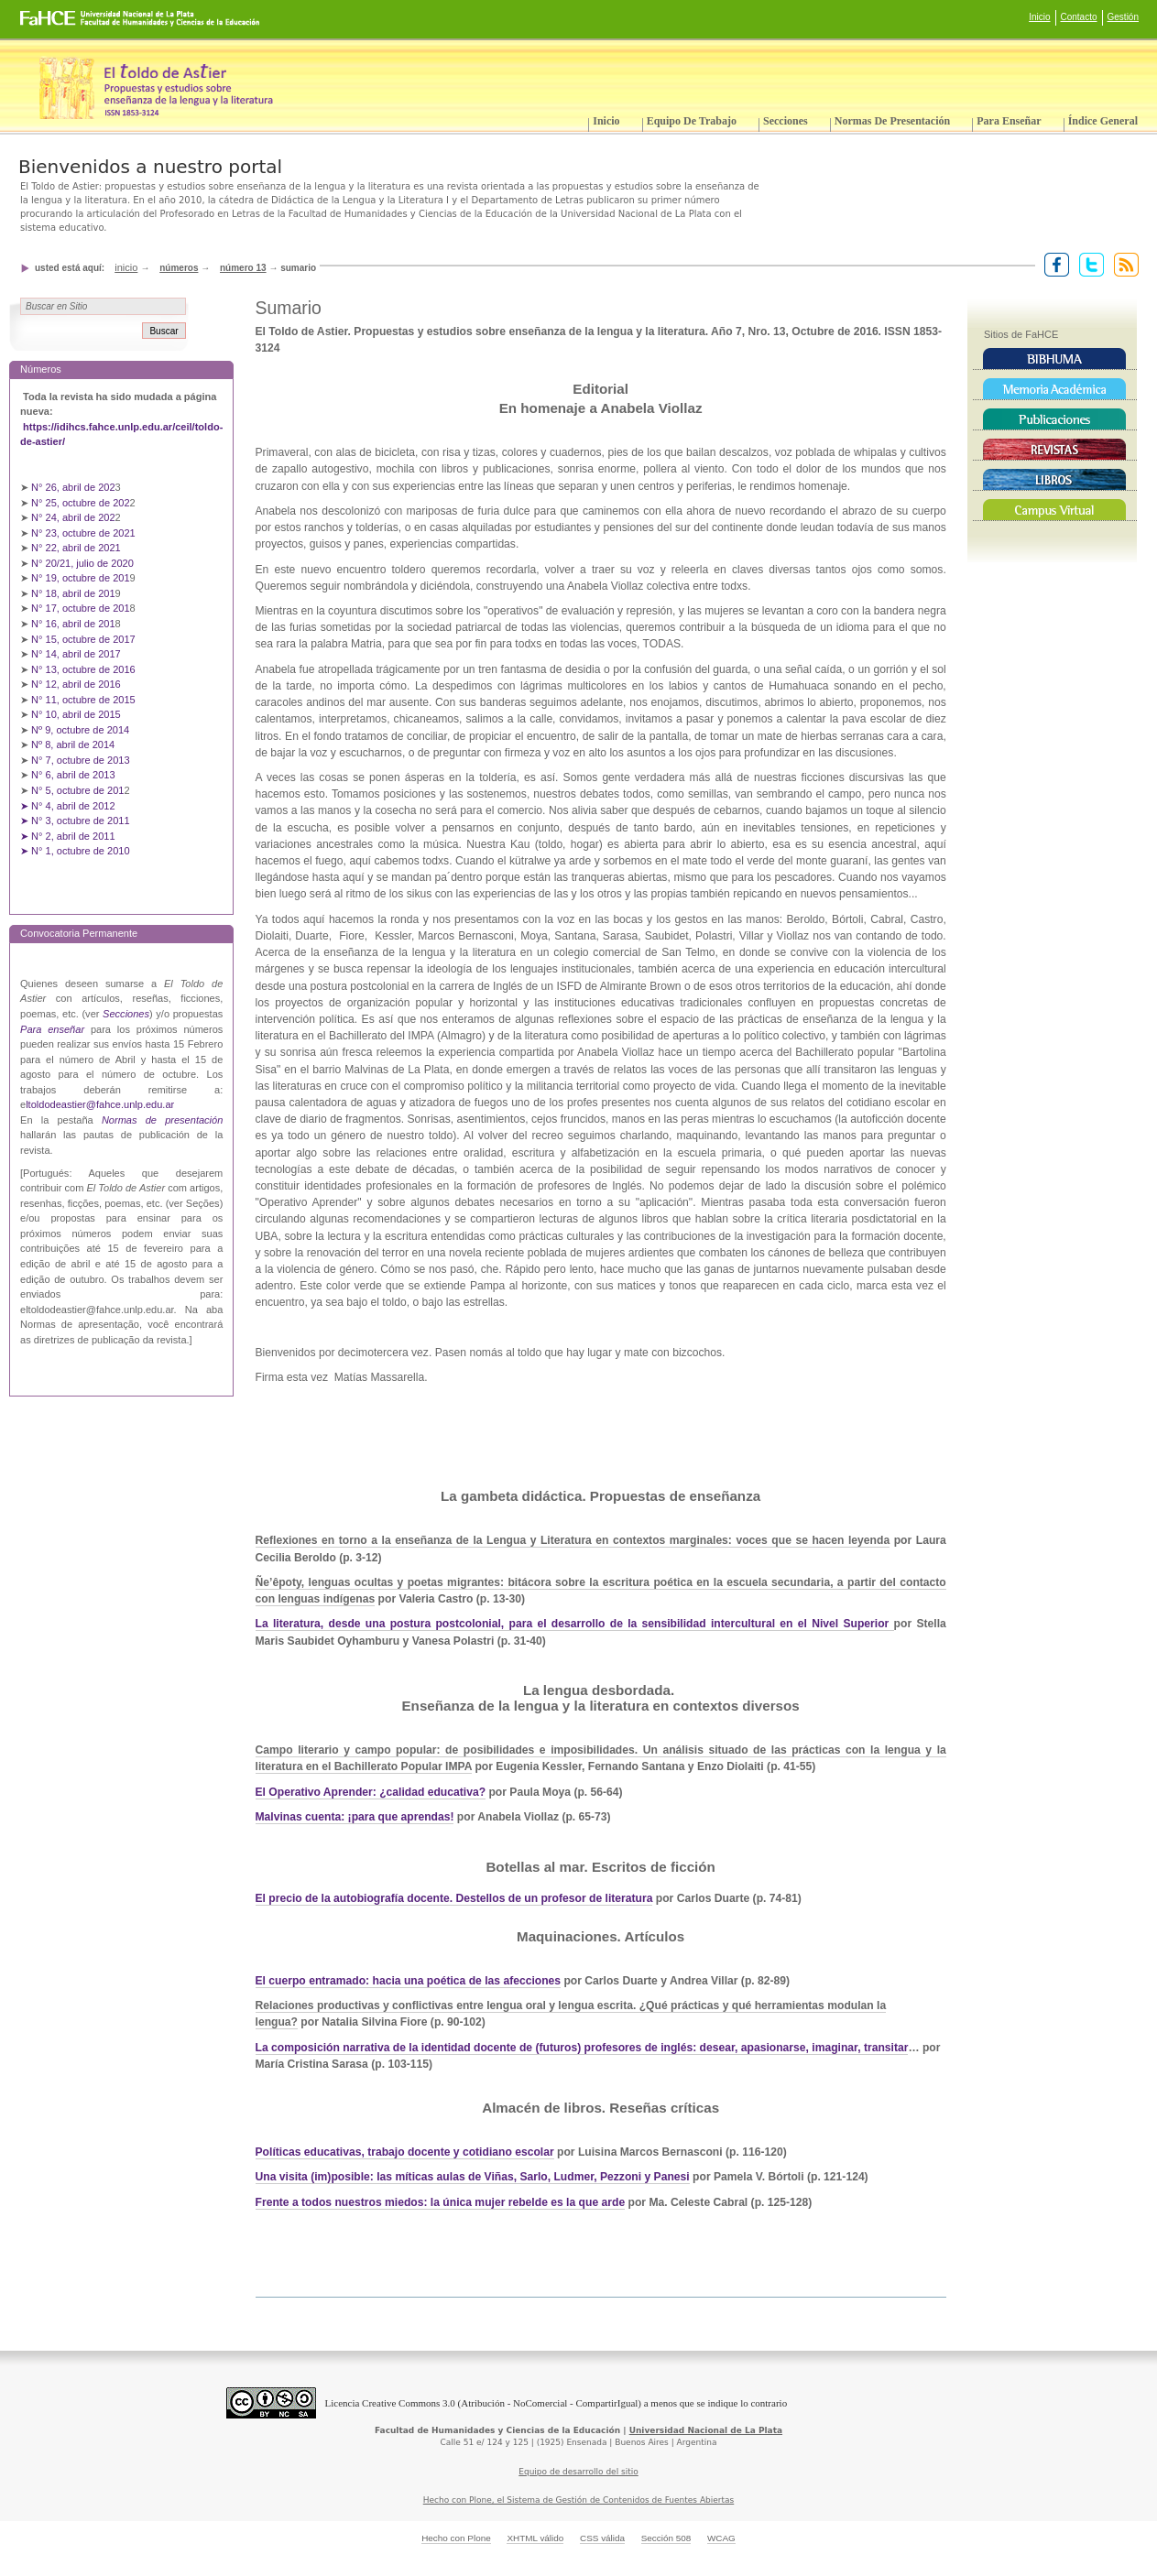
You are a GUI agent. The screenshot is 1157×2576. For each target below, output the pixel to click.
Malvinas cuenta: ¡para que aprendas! (355, 1816)
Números (178, 268)
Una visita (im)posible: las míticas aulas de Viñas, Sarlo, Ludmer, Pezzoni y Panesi (473, 2176)
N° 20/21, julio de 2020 (83, 563)
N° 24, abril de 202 (73, 517)
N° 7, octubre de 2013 (80, 760)
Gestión (1123, 17)
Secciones (785, 120)
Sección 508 (666, 2538)
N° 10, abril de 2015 (76, 714)
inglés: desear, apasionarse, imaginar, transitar (784, 2047)
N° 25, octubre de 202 (80, 502)
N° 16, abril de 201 (73, 623)
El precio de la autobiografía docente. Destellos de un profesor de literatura (454, 1898)
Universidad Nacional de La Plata (705, 2430)
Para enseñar (1009, 120)
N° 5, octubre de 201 (77, 790)
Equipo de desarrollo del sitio (578, 2471)
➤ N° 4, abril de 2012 (67, 805)
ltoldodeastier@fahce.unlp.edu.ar (100, 1104)
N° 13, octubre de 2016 (84, 669)
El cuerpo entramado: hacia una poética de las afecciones (409, 1980)
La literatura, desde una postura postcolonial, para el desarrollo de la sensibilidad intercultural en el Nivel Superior (575, 1623)
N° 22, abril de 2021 (76, 547)
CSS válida (602, 2538)
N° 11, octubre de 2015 (83, 699)
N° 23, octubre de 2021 (83, 532)
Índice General (1103, 120)
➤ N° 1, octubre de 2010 (75, 850)
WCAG (721, 2538)
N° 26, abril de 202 (73, 487)
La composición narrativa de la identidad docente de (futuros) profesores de (458, 2047)
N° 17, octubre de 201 (80, 608)
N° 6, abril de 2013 (73, 774)
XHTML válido (535, 2538)
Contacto (1079, 17)
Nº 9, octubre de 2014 (80, 729)
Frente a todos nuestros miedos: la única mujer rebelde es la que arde (441, 2202)
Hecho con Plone (456, 2538)
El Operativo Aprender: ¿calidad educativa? (371, 1792)
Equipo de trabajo (692, 120)
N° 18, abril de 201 (73, 593)
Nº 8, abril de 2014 (73, 744)
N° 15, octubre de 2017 (83, 639)
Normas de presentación (892, 120)
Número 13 (243, 268)
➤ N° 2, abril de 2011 (67, 836)
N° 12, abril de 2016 (77, 684)
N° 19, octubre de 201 (80, 577)
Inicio (1039, 17)
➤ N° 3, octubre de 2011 (75, 820)
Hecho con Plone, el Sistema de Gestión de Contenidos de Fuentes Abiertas (579, 2500)
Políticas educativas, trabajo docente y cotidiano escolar (405, 2152)
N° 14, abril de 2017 (77, 653)
